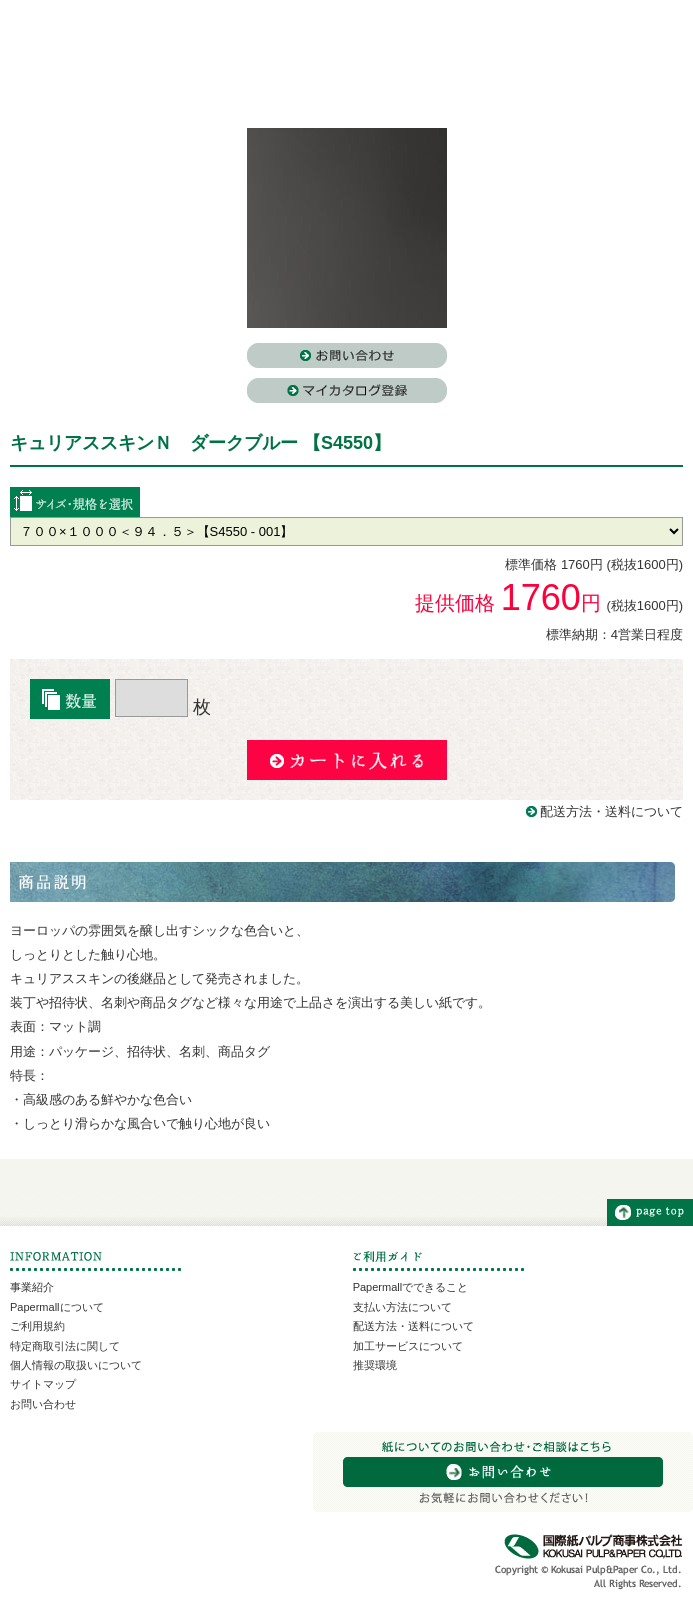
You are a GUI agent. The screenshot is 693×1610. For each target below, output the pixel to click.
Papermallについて (57, 1307)
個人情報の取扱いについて (76, 1365)
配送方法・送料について (611, 811)
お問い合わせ (43, 1404)
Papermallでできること (411, 1287)
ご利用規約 (37, 1326)
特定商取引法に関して (65, 1346)
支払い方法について (402, 1307)
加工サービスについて (408, 1346)
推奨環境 (375, 1365)
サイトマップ (43, 1384)
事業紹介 (32, 1287)
